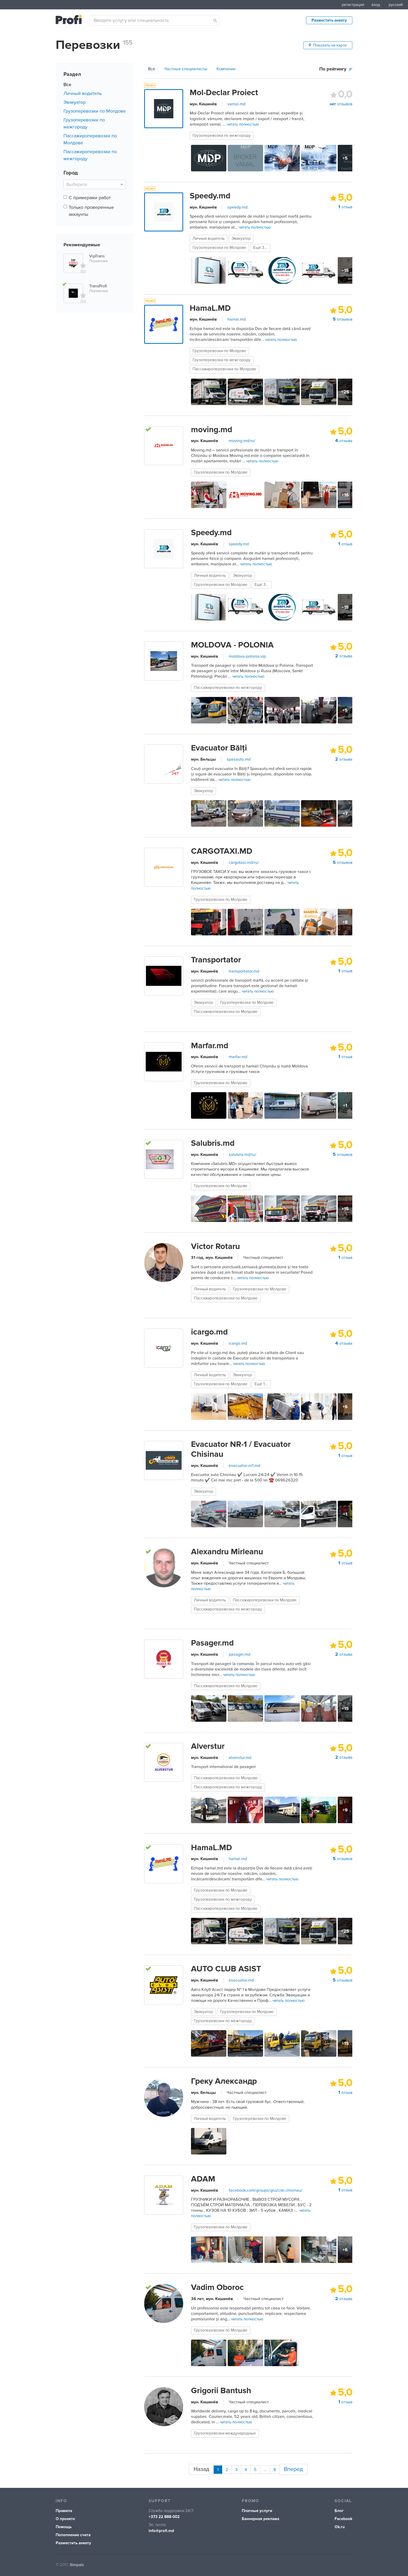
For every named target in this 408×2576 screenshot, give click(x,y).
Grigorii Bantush (221, 2391)
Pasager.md (212, 1643)
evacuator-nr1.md (244, 1465)
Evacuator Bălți (219, 748)
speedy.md (237, 207)
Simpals (77, 2562)
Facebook (343, 2516)
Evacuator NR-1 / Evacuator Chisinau (241, 1449)
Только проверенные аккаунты (91, 210)
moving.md (211, 430)
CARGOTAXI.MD (221, 851)
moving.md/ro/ (242, 440)
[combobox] (155, 20)
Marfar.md (209, 1046)
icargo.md (209, 1332)
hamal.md (236, 319)
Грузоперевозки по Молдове (94, 111)
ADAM (203, 2179)
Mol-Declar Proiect (224, 93)
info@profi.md (161, 2528)
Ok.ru (340, 2524)
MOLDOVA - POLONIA (232, 645)
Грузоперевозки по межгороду (222, 135)
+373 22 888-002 (164, 2514)
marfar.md (238, 1056)
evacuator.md (241, 1980)
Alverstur (208, 1746)
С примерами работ (90, 197)
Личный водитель (82, 93)
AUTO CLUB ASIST (226, 1969)
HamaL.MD (210, 308)
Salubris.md (212, 1143)
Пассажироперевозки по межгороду (228, 687)
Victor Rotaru (215, 1246)
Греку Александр (224, 2081)
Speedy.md (210, 196)
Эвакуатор (74, 102)
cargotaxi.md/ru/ (244, 862)
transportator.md (244, 971)
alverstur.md (240, 1757)
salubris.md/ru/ (242, 1154)
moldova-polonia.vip (247, 656)
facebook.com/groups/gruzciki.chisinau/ (265, 2190)
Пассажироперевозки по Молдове (224, 369)
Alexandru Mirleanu (227, 1552)
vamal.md (236, 104)
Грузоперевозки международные (225, 2433)
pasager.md (239, 1654)
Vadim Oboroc (217, 2287)
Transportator (216, 960)
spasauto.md (239, 759)
